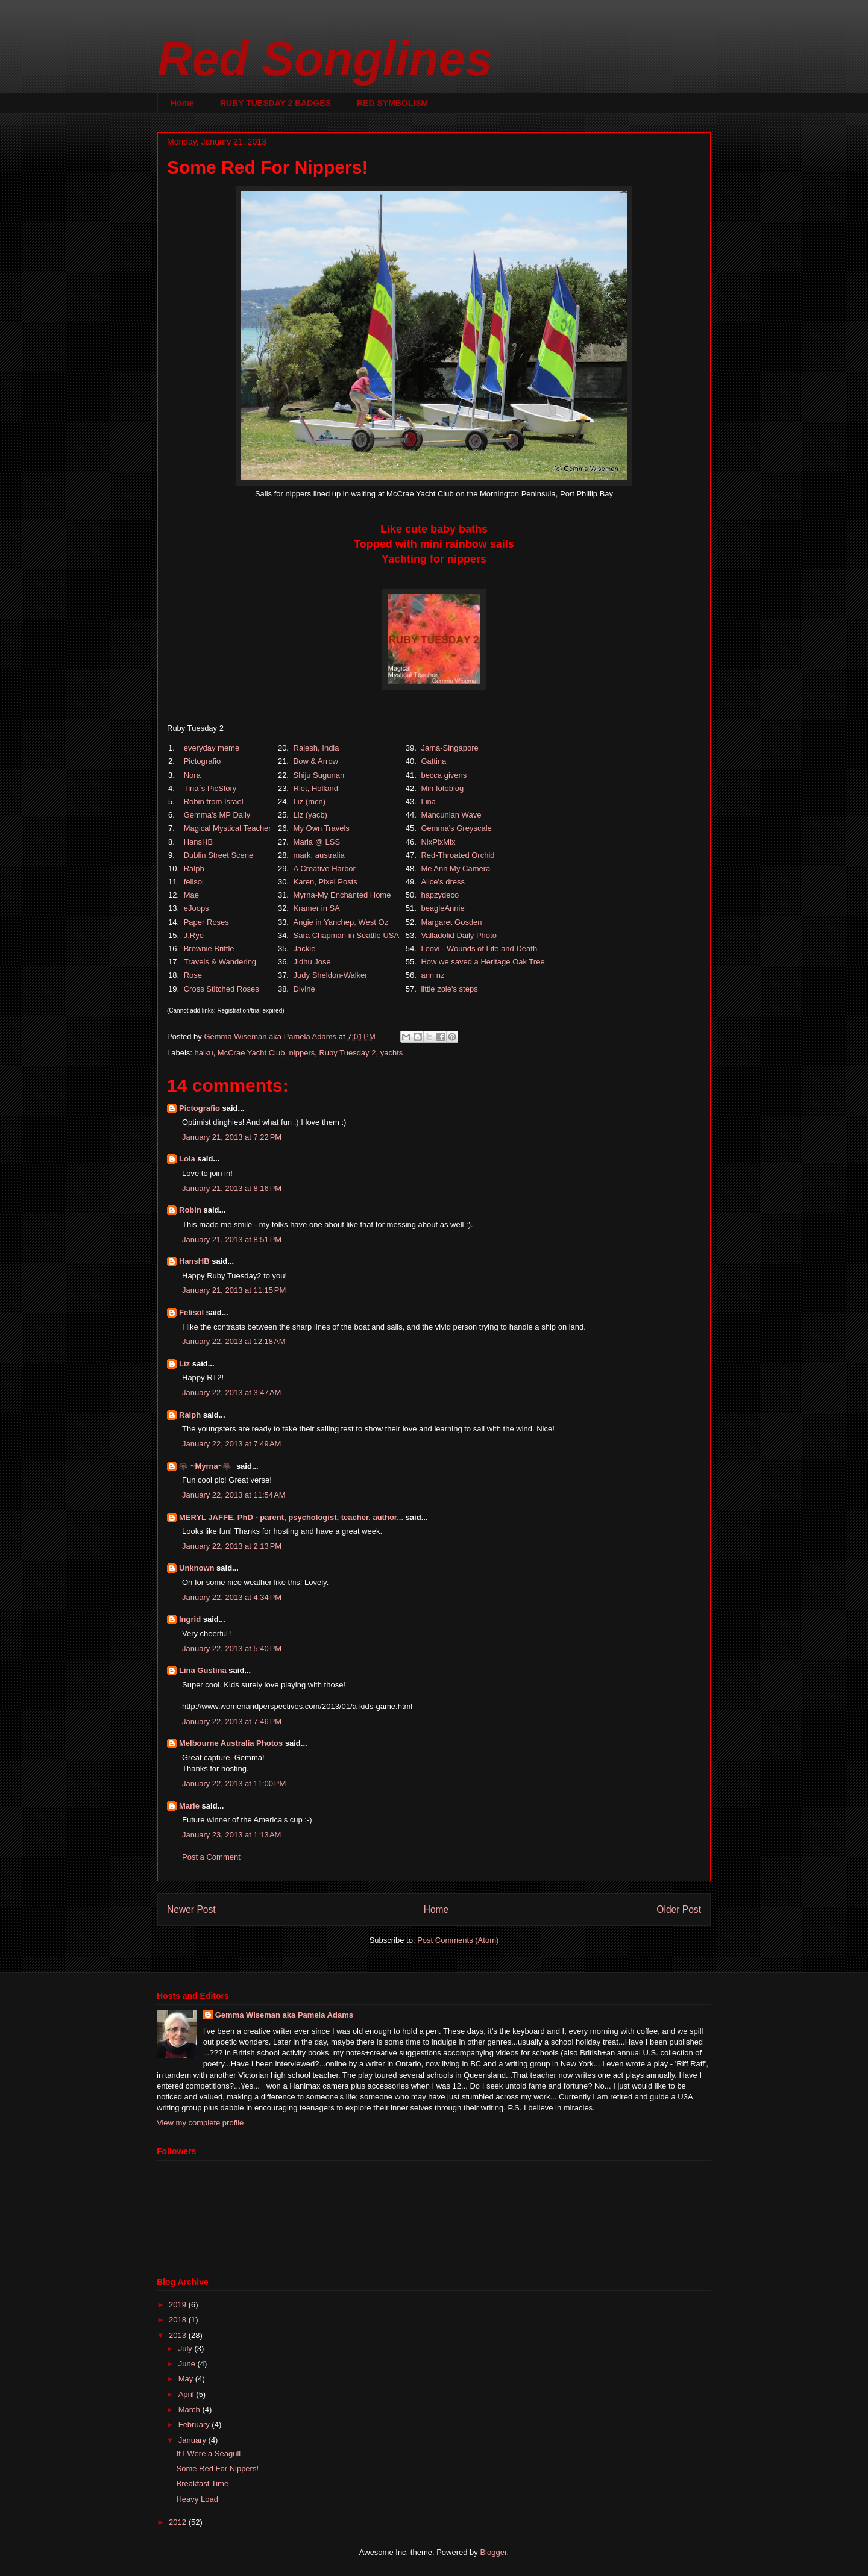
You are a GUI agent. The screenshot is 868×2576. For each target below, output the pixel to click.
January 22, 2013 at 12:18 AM (234, 1341)
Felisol (192, 1312)
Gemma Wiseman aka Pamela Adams (284, 2014)
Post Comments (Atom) (457, 1940)
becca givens (444, 775)
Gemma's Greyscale (456, 828)
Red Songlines (324, 59)
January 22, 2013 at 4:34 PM (231, 1597)
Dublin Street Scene (219, 855)
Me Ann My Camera (455, 868)
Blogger (493, 2552)
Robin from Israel (214, 801)
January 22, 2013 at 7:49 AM (231, 1443)
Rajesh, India (316, 747)
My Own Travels (322, 828)
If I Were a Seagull (208, 2453)
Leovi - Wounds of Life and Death (479, 948)
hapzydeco (440, 894)
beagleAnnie (442, 908)
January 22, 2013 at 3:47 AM (231, 1392)
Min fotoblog (442, 788)
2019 (179, 2304)
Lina (428, 801)
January (193, 2440)
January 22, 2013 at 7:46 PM (231, 1721)
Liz (184, 1363)
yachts (391, 1052)
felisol (194, 881)
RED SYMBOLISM (392, 103)
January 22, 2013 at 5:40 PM (231, 1648)
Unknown (197, 1567)
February (195, 2424)
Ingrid (190, 1619)
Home (182, 103)
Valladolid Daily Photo (459, 935)
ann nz (432, 975)
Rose (193, 975)
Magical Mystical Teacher (227, 828)
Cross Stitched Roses (221, 988)
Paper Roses (206, 922)
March (190, 2409)
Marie (189, 1805)
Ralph (194, 868)
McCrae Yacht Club (251, 1052)
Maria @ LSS (317, 841)
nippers (302, 1052)
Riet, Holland (316, 788)
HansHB (198, 841)
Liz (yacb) (310, 814)
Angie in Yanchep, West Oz (341, 922)
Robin (190, 1210)
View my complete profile (200, 2122)
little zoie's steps (449, 988)
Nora (192, 775)
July (186, 2348)
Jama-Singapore (449, 747)
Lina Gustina (203, 1670)
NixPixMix (438, 841)
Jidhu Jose (312, 961)
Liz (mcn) (310, 801)
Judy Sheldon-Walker (331, 975)
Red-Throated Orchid (457, 855)
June (188, 2363)
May (186, 2378)
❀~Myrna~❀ (206, 1466)
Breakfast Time (202, 2483)
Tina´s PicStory (210, 788)
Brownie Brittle (209, 948)
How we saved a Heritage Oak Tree (482, 961)
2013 (179, 2335)
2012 (179, 2522)
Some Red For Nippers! (217, 2468)
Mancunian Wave (451, 814)
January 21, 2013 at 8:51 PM (231, 1239)
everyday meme (211, 747)
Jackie (305, 948)
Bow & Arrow (316, 761)
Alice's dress (443, 881)
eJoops (196, 908)
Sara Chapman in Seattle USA (346, 935)
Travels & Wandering (220, 961)
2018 (179, 2319)
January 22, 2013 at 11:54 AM (234, 1494)
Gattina (433, 761)
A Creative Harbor (325, 868)
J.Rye (194, 935)
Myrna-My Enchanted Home (342, 894)
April (187, 2394)
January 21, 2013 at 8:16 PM (231, 1188)
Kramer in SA (317, 908)
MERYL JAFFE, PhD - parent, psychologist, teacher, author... (291, 1517)
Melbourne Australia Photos (231, 1743)
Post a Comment (211, 1857)
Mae (191, 894)
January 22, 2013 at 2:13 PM (231, 1546)
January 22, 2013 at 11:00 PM (234, 1783)
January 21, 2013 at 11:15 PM (234, 1290)
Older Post (678, 1909)
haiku (204, 1052)
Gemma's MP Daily (217, 814)
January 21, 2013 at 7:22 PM (231, 1137)
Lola (187, 1158)
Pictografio (202, 761)
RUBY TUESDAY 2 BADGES (275, 103)
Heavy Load (197, 2499)
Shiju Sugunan (319, 775)
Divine (304, 988)
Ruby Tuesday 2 (347, 1052)
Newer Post (191, 1909)
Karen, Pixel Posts (325, 881)
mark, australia (319, 855)
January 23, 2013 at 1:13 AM (231, 1834)
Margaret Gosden (451, 922)
